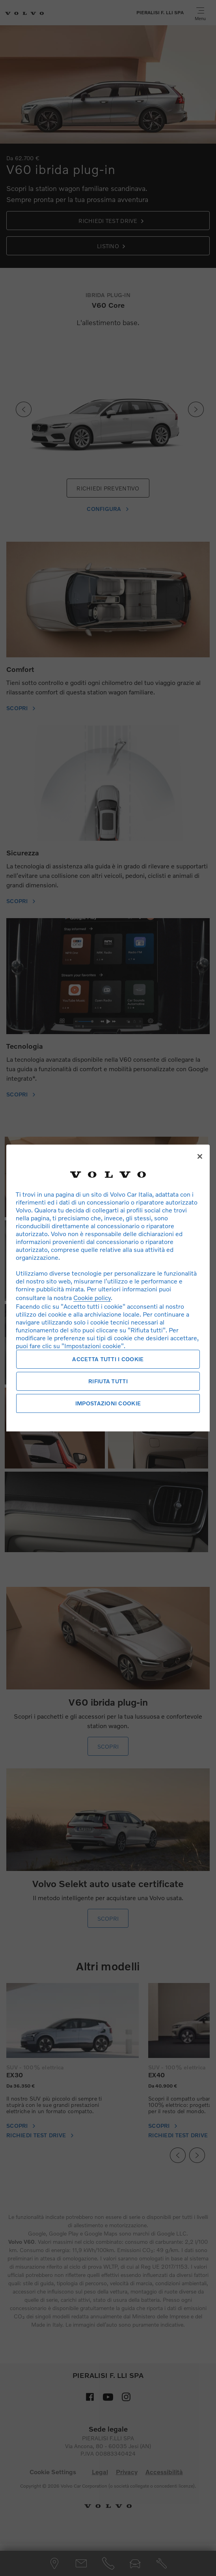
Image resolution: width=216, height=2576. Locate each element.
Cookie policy (92, 1297)
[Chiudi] (200, 1156)
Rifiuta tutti (108, 1381)
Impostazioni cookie (108, 1403)
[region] (108, 1288)
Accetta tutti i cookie (107, 1359)
